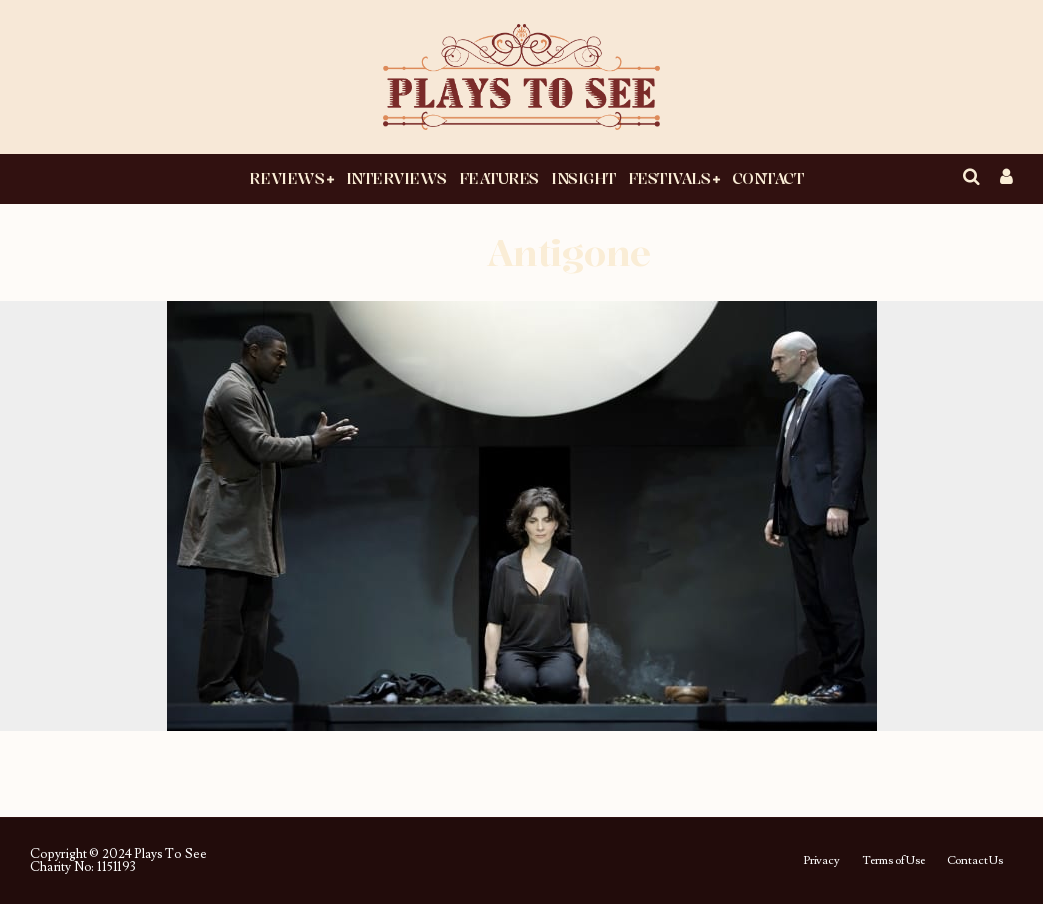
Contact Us (975, 861)
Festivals (669, 178)
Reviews (286, 178)
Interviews (396, 178)
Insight (583, 178)
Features (499, 178)
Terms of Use (893, 861)
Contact (768, 178)
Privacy (821, 861)
